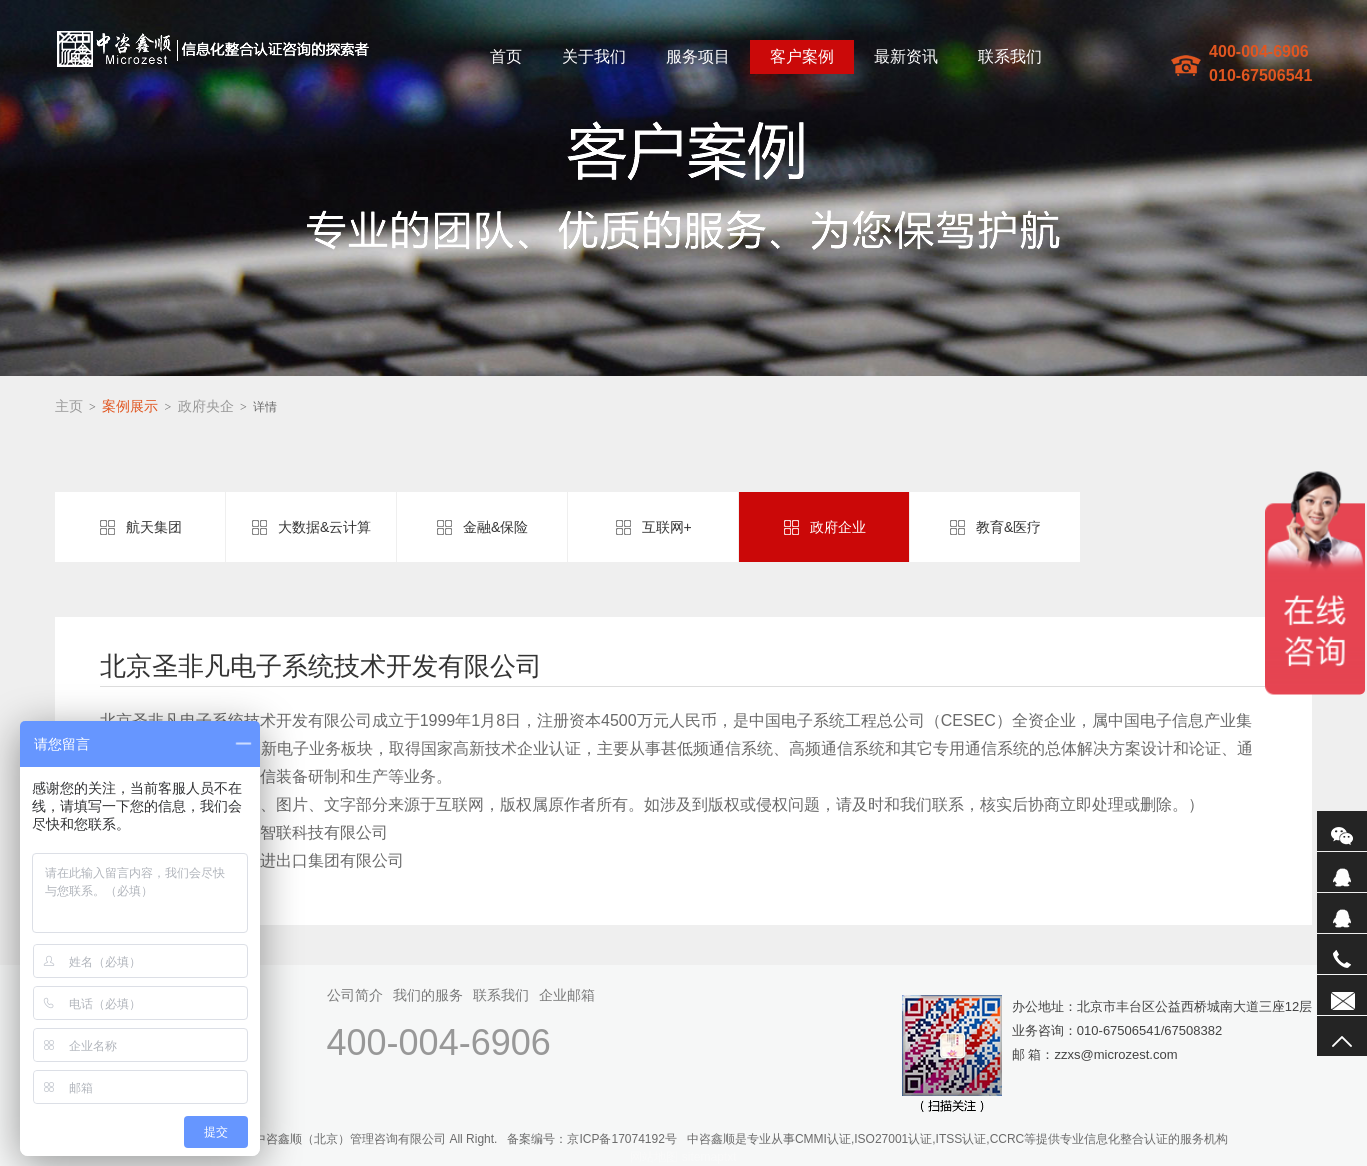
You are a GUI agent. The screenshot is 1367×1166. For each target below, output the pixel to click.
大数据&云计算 (324, 527)
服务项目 (698, 56)
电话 (1342, 954)
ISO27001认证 (893, 1139)
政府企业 (838, 527)
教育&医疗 (1008, 527)
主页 (69, 406)
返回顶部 (1342, 1036)
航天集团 (154, 527)
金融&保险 (495, 527)
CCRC (1007, 1139)
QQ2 (1342, 913)
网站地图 (654, 1157)
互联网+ (667, 527)
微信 (1342, 831)
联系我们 (1010, 56)
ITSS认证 (961, 1139)
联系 (1342, 995)
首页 (506, 56)
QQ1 (1342, 872)
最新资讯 (906, 56)
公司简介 (355, 995)
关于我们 (594, 56)
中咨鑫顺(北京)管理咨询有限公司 (213, 49)
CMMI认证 (823, 1139)
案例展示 (130, 406)
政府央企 (206, 406)
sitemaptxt (709, 1157)
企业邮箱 (567, 995)
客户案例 (802, 56)
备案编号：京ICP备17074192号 (591, 1139)
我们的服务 (428, 995)
